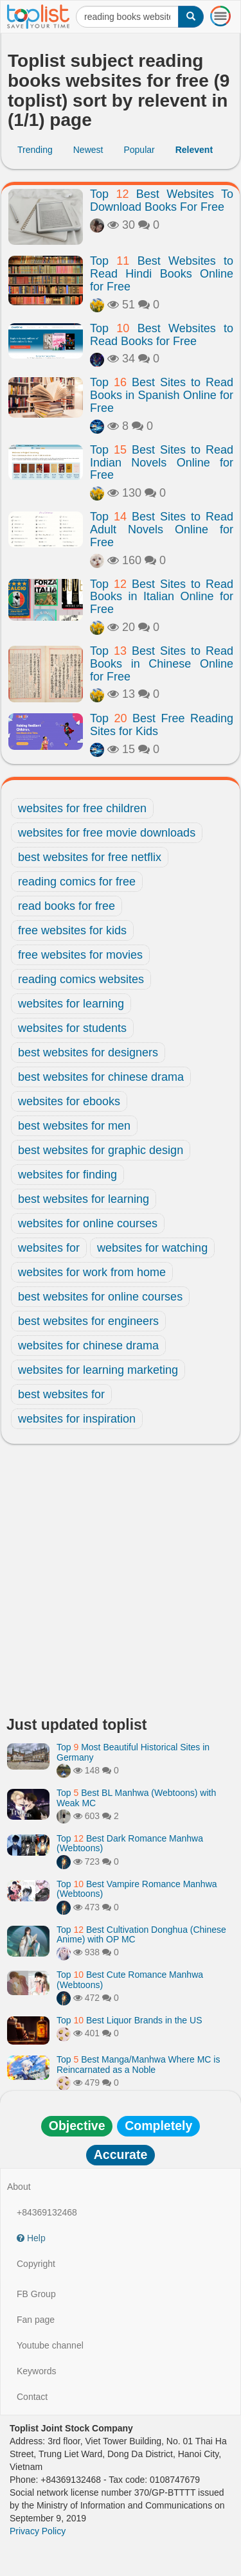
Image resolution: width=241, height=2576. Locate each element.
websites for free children (82, 808)
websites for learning (71, 1003)
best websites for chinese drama (101, 1076)
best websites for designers (88, 1052)
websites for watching (152, 1247)
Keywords (36, 2371)
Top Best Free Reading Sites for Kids (161, 725)
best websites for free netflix (89, 857)
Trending (35, 150)
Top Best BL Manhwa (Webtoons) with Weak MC (136, 1798)
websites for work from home (92, 1272)
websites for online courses (87, 1223)
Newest (88, 150)
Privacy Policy (38, 2531)
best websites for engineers (88, 1321)
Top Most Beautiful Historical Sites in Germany (133, 1752)
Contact (32, 2397)
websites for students (72, 1028)
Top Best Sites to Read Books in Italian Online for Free (161, 597)
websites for (49, 1247)
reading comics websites (81, 979)
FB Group (36, 2294)
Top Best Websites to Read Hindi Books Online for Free (161, 273)
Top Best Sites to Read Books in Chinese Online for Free (161, 663)
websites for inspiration (77, 1418)
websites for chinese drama (88, 1345)
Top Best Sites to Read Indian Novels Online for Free (161, 462)
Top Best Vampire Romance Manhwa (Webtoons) (137, 1889)
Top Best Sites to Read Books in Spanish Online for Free (161, 395)
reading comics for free (77, 881)
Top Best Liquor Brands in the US (129, 2020)
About (19, 2186)
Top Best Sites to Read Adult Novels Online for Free (161, 529)
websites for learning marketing (98, 1370)
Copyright (36, 2264)
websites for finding (67, 1174)
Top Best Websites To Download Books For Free (161, 200)
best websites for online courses (100, 1296)
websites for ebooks (69, 1101)
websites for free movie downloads (106, 832)
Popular (138, 150)
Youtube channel (50, 2345)
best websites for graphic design (100, 1150)
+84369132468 (47, 2212)
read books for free (66, 906)
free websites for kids (72, 930)
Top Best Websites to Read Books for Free (161, 335)
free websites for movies (80, 954)
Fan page (36, 2319)
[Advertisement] (120, 1583)
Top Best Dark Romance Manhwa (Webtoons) (130, 1843)
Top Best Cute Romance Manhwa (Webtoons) (130, 1979)
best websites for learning (83, 1199)
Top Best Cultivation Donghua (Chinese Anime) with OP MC (141, 1934)
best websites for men (74, 1125)
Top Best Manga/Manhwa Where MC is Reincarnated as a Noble (138, 2064)
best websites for (61, 1394)
